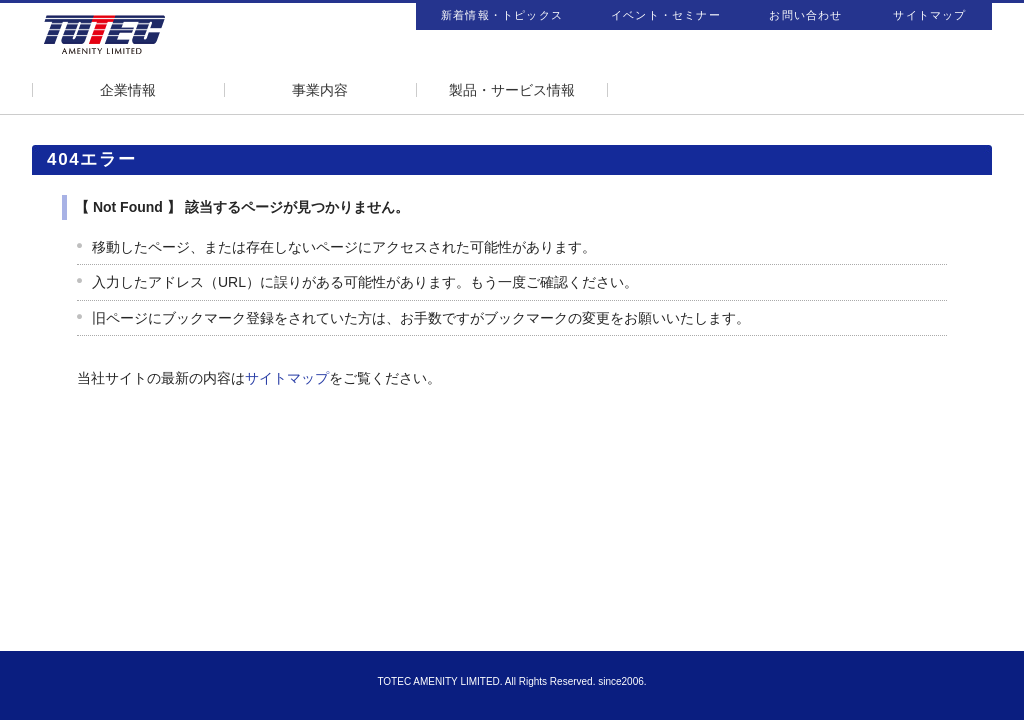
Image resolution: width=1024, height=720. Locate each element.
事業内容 (320, 90)
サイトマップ (929, 15)
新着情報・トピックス (502, 15)
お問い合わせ (805, 15)
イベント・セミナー (666, 15)
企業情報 (128, 90)
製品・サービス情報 (512, 90)
